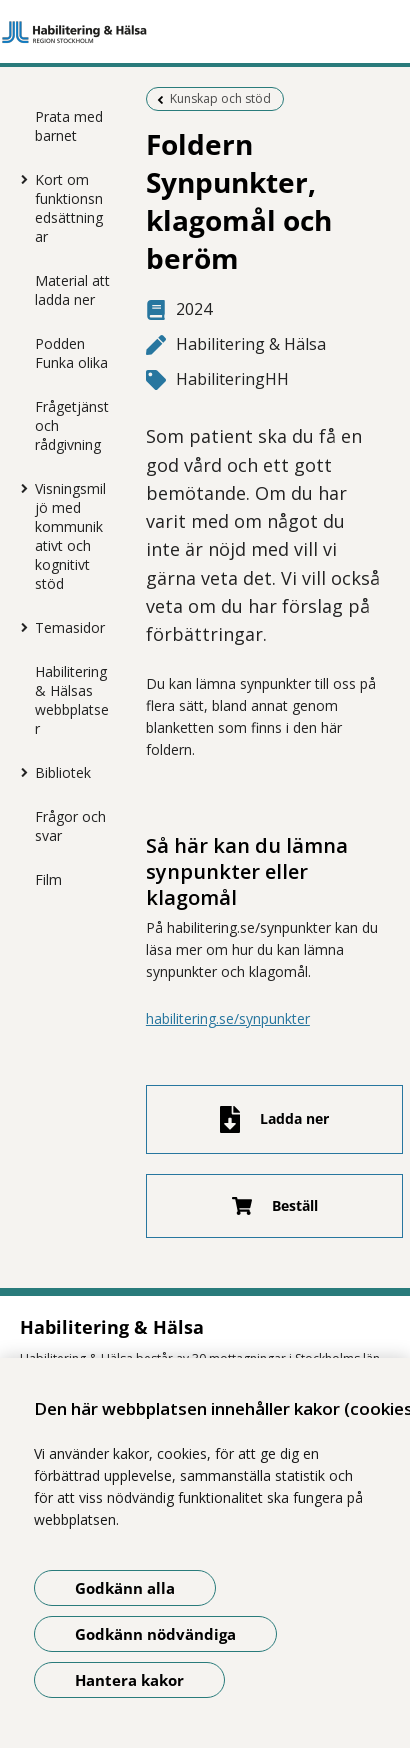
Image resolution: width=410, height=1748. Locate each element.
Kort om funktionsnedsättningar (69, 208)
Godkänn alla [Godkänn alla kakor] (125, 1588)
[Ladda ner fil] (275, 1119)
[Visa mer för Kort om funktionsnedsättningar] (20, 179)
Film (48, 879)
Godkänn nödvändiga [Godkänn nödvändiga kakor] (155, 1634)
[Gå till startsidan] (205, 32)
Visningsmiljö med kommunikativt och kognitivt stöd (70, 536)
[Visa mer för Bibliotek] (20, 772)
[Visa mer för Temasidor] (20, 627)
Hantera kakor (129, 1680)
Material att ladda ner (72, 290)
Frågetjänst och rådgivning (72, 425)
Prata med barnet (69, 126)
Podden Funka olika (71, 353)
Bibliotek (63, 772)
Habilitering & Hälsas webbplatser (72, 700)
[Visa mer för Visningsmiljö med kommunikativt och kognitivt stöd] (20, 488)
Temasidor (70, 627)
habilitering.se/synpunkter (228, 1018)
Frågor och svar (70, 826)
